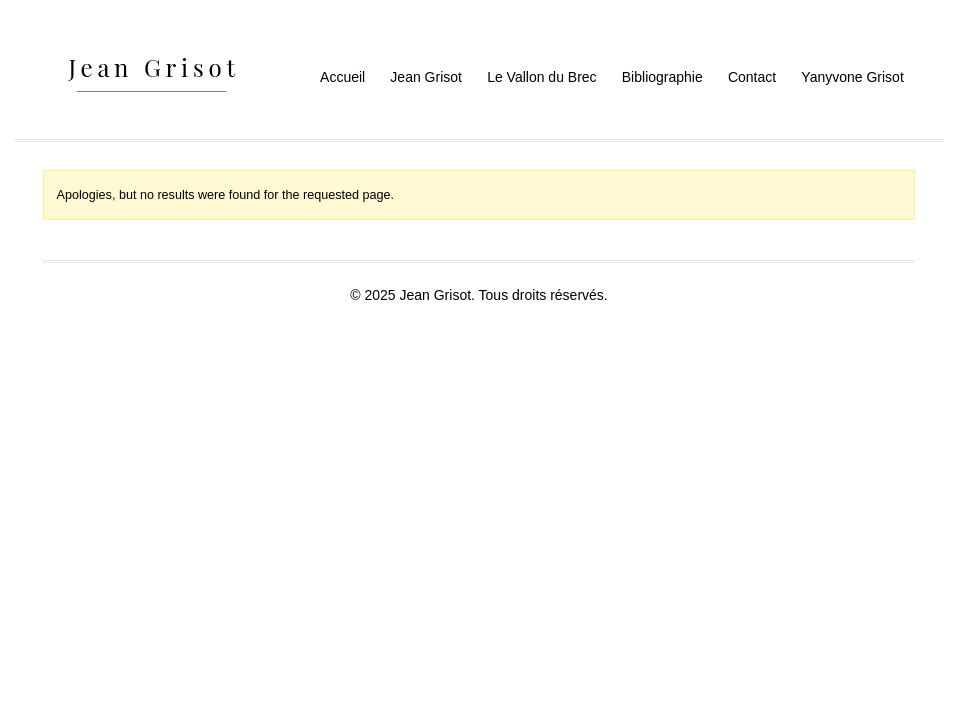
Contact (752, 77)
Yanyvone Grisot (852, 77)
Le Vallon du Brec (541, 77)
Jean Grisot (426, 77)
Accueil (342, 77)
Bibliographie (662, 77)
